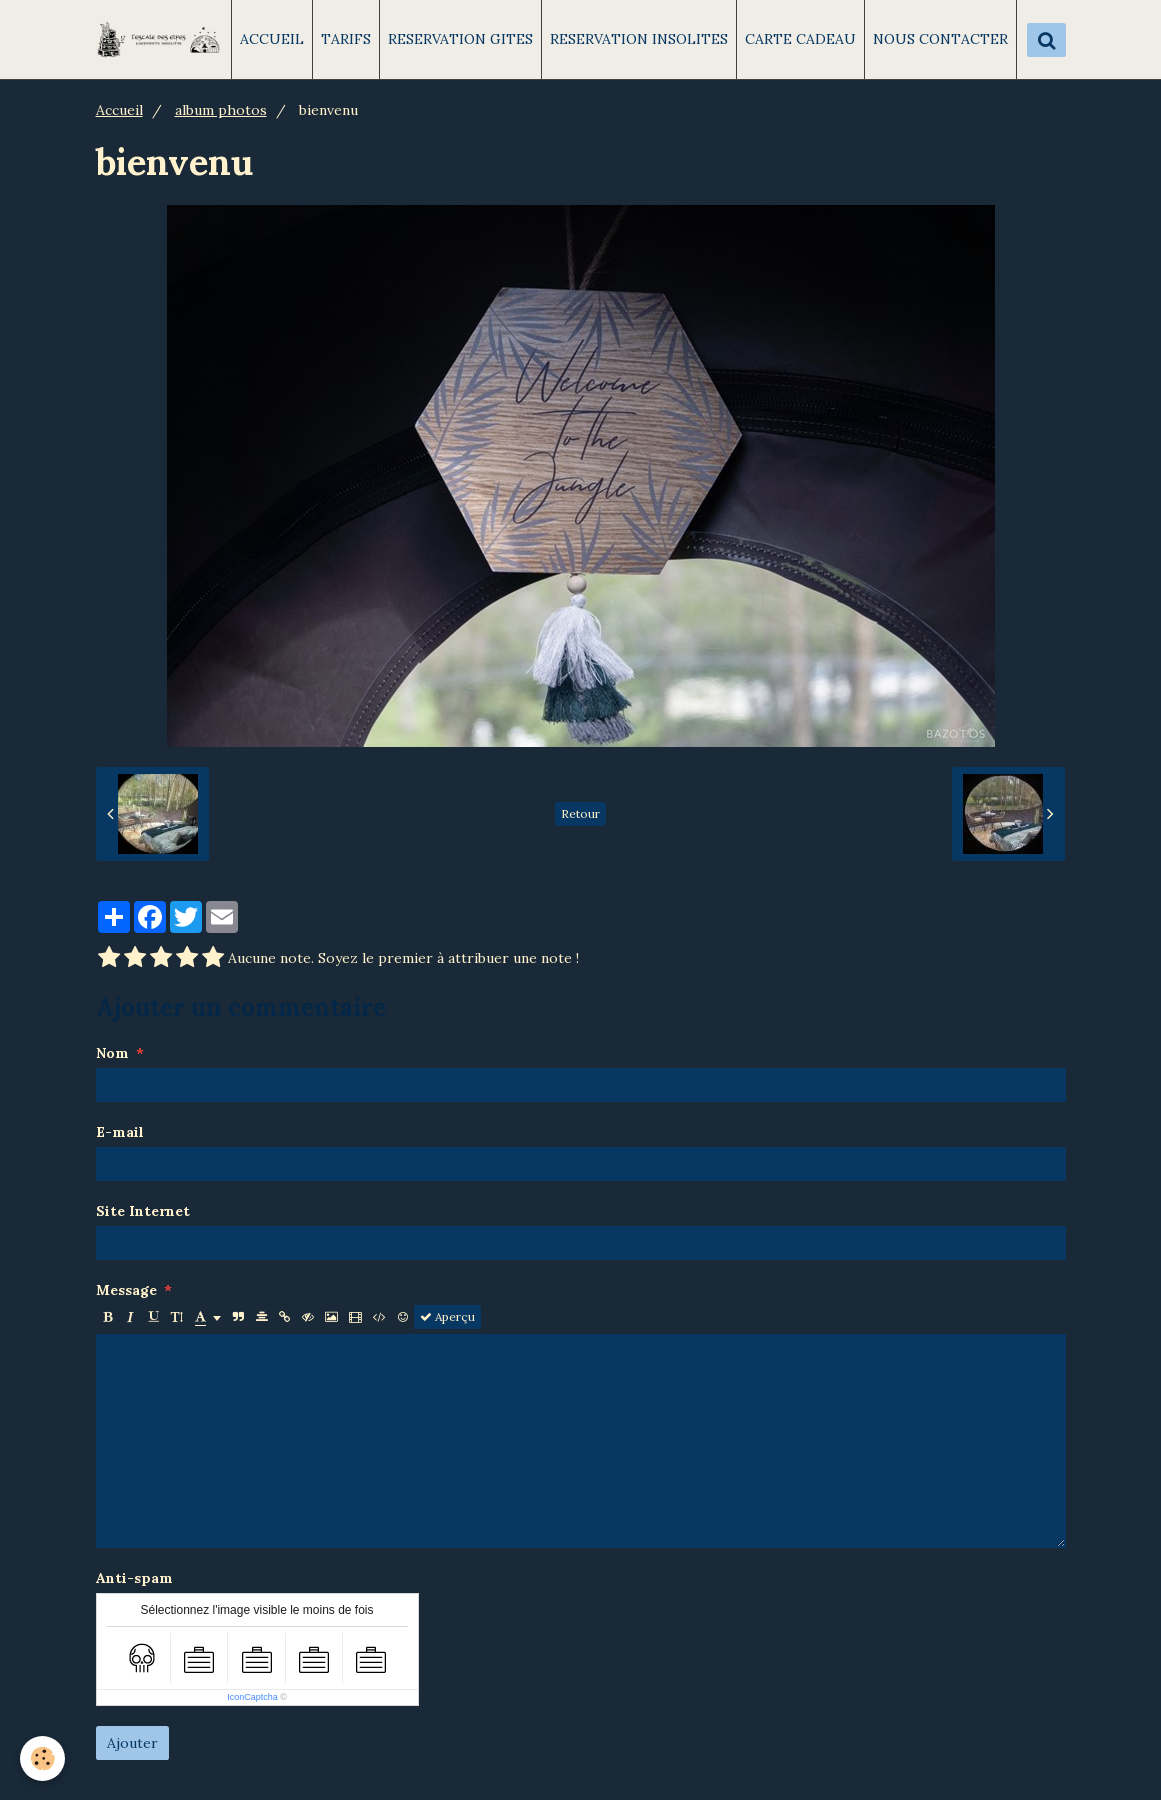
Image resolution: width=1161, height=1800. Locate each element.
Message (126, 1290)
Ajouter (132, 1743)
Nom (112, 1053)
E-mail (120, 1132)
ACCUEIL (272, 39)
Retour (580, 813)
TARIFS (346, 39)
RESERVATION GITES (460, 39)
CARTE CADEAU (800, 39)
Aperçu (447, 1316)
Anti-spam (134, 1578)
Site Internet (143, 1211)
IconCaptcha (252, 1697)
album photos (221, 110)
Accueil (119, 110)
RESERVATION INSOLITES (639, 39)
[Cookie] (42, 1758)
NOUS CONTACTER (940, 39)
